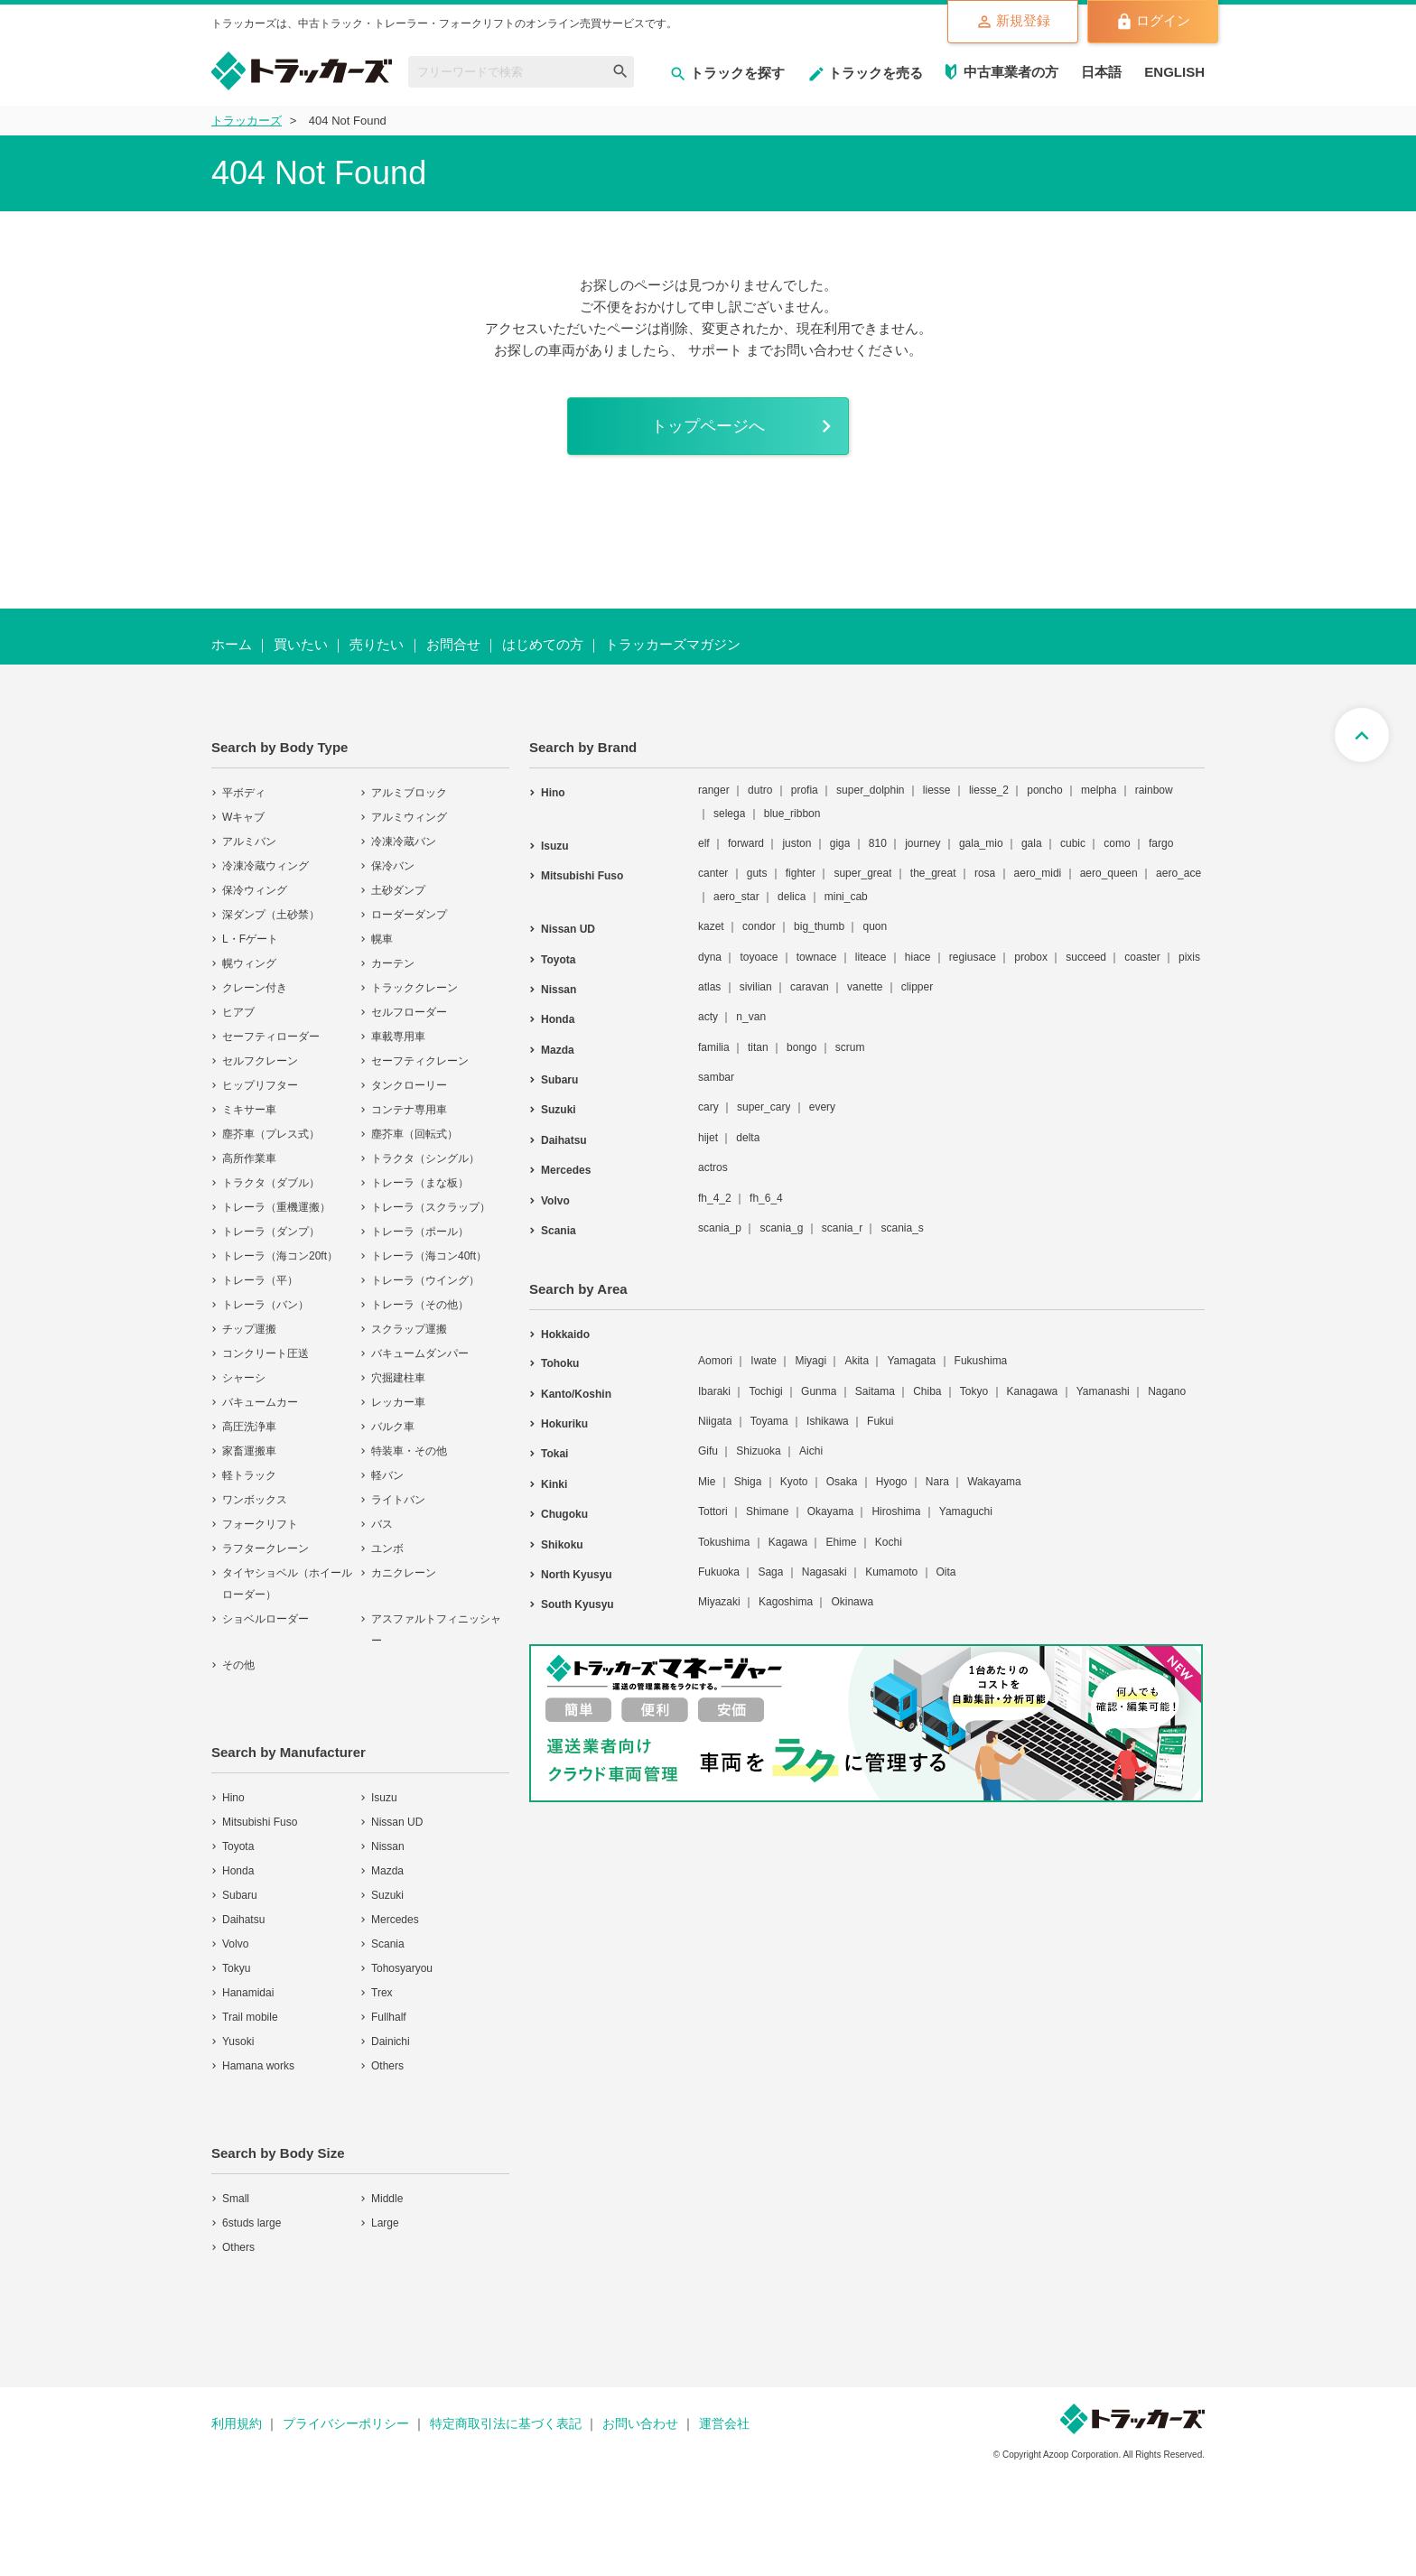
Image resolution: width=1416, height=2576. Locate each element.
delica (792, 898)
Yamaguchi (965, 1513)
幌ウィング (249, 965)
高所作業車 (249, 1160)
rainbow (1154, 792)
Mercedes (395, 1921)
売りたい (376, 646)
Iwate (763, 1362)
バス (382, 1526)
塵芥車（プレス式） (271, 1136)
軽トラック (249, 1477)
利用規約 (236, 2425)
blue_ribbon (792, 814)
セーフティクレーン (420, 1062)
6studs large (251, 2224)
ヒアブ (238, 1014)
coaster (1142, 958)
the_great (933, 875)
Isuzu (384, 1799)
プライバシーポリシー (346, 2425)
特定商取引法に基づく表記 (506, 2425)
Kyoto (794, 1483)
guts (757, 875)
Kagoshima (786, 1603)
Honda (238, 1872)
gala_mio (981, 845)
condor (759, 928)
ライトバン (398, 1501)
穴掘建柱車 (398, 1379)
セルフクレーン (260, 1062)
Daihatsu (243, 1921)
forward (746, 845)
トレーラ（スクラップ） (430, 1209)
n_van (751, 1018)
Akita (856, 1362)
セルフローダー (409, 1014)
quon (874, 928)
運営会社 (724, 2425)
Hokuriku (564, 1425)
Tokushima (724, 1543)
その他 (238, 1666)
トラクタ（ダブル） (271, 1184)
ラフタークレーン (265, 1550)
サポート (715, 350)
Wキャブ (243, 819)
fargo (1161, 845)
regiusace (972, 958)
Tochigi (765, 1392)
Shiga (748, 1483)
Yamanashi (1103, 1392)
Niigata (714, 1423)
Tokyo (974, 1392)
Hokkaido (565, 1336)
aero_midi (1038, 875)
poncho (1044, 792)
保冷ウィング (254, 892)
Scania (388, 1945)
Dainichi (390, 2043)
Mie (706, 1483)
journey (922, 845)
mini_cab (846, 898)
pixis (1189, 958)
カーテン (393, 965)
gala (1031, 845)
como (1117, 845)
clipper (917, 988)
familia (714, 1048)
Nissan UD (397, 1824)
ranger (714, 792)
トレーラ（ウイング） (425, 1282)
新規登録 (1012, 22)
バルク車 (393, 1428)
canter (713, 875)
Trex (382, 1994)
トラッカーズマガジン (673, 646)
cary (708, 1108)
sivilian (756, 988)
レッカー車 (398, 1404)
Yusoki (238, 2043)
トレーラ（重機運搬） (276, 1209)
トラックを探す (727, 72)
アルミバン (249, 843)
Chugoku (564, 1516)
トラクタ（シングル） (425, 1160)
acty (708, 1018)
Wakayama (994, 1483)
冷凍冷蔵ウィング (265, 867)
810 (878, 845)
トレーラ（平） (260, 1282)
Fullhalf (388, 2019)
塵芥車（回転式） (414, 1136)
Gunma (818, 1392)
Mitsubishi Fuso (259, 1824)
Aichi (811, 1452)
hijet (708, 1139)
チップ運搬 (249, 1331)
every (822, 1108)
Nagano (1167, 1392)
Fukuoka (719, 1573)
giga (840, 845)
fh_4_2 (714, 1199)
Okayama (830, 1513)
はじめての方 (542, 646)
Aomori (715, 1362)
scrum (850, 1048)
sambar (716, 1079)
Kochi (888, 1543)
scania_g (781, 1229)
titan (758, 1048)
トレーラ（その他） (420, 1306)
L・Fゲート (250, 941)
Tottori (713, 1513)
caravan (809, 988)
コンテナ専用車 (409, 1111)
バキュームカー (260, 1404)
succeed (1086, 958)
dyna (710, 958)
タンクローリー (409, 1087)
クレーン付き (254, 989)
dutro (760, 792)
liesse (937, 792)
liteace (871, 958)
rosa (984, 875)
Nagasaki (824, 1573)
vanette (864, 988)
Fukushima (981, 1362)
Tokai (554, 1455)
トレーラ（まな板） (420, 1184)
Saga (770, 1573)
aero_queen (1109, 875)
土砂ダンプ (398, 892)
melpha (1098, 792)
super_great (862, 875)
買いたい (301, 646)
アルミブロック (409, 794)
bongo (801, 1048)
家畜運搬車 (249, 1452)
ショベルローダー (265, 1620)
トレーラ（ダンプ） (271, 1233)
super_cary (763, 1108)
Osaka (842, 1483)
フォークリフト (260, 1526)
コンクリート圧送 (265, 1355)
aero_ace (1178, 875)
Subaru (239, 1897)
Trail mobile (250, 2019)
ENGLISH (1174, 71)
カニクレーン (403, 1574)
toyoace (759, 958)
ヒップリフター (260, 1087)
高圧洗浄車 (249, 1428)
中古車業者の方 (1011, 71)
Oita (946, 1573)
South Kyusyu (577, 1606)
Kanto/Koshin (576, 1395)
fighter (800, 875)
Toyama (769, 1423)
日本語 (1101, 71)
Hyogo (892, 1483)
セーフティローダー (271, 1038)
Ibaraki (714, 1392)
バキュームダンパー (420, 1355)
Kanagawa (1032, 1392)
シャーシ (244, 1379)
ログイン (1152, 22)
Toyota (238, 1848)
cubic (1072, 845)
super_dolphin (870, 792)
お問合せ (453, 646)
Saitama (875, 1392)
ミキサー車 (249, 1111)
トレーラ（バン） (265, 1306)
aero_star (736, 898)
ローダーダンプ (409, 916)
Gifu (708, 1452)
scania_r (842, 1229)
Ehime (840, 1543)
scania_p (719, 1229)
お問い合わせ (640, 2425)
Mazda (387, 1872)
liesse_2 (989, 792)
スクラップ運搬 (409, 1331)
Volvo (235, 1945)
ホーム (231, 646)
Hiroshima (895, 1513)
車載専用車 (398, 1038)
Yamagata (911, 1362)
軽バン (387, 1477)
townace (816, 958)
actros (713, 1169)
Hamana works (258, 2067)
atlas (709, 988)
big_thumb (819, 928)
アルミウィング (409, 819)
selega (729, 814)
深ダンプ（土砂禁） (271, 916)
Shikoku (562, 1545)
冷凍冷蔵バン (403, 843)
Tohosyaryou (402, 1970)
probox (1031, 958)
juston (796, 845)
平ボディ (244, 794)
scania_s (901, 1229)
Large (385, 2224)
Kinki (554, 1486)
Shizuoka (758, 1452)
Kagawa (788, 1543)
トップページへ (708, 427)
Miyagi (810, 1362)
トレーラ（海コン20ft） (280, 1257)
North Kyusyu (576, 1576)
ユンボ (387, 1550)
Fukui (880, 1423)
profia (804, 792)
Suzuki (387, 1897)
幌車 (382, 941)
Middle (387, 2200)
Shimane (767, 1513)
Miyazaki (719, 1603)
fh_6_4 (766, 1199)
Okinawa (852, 1603)
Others (387, 2067)
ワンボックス (254, 1501)
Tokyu (236, 1970)
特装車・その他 (409, 1452)
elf (704, 845)
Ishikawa (827, 1423)
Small (235, 2200)
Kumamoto (891, 1573)
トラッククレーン (414, 989)
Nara (937, 1483)
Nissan (388, 1848)
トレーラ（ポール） (420, 1233)
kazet (711, 928)
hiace (918, 958)
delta (747, 1139)
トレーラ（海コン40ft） (429, 1257)
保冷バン (393, 867)
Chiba (927, 1392)
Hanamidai (248, 1994)
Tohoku (560, 1365)
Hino (233, 1799)
